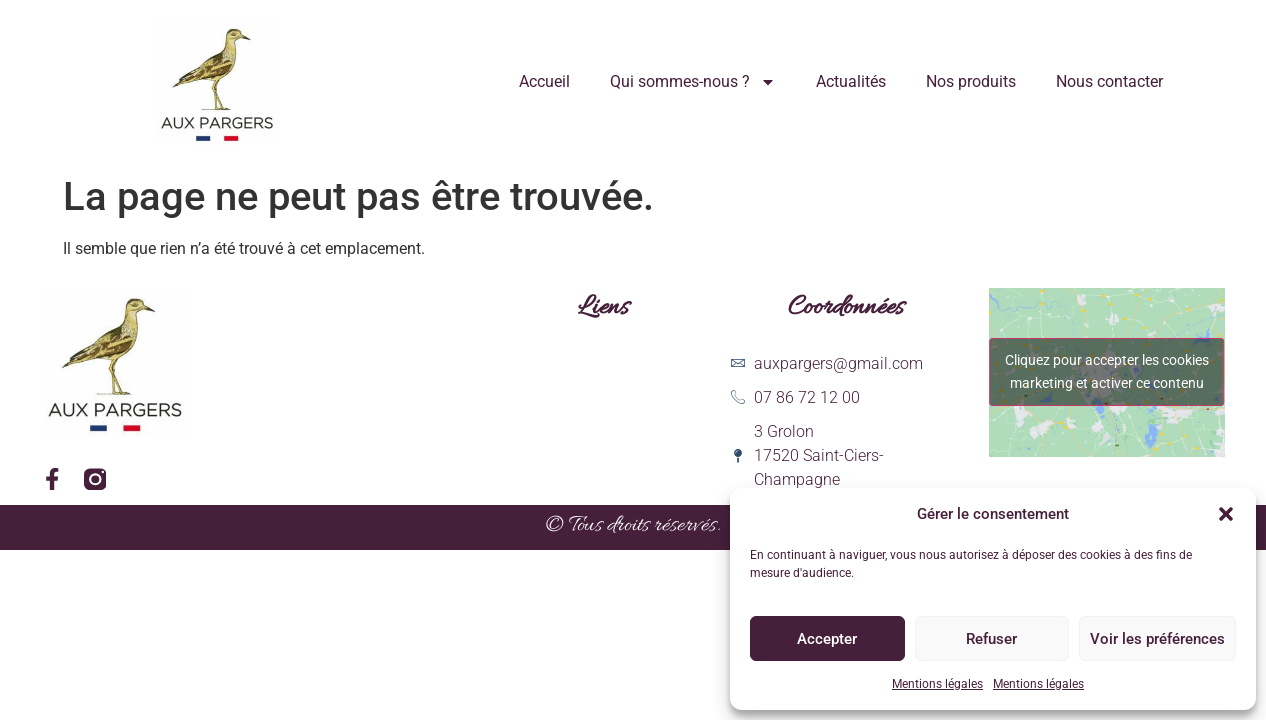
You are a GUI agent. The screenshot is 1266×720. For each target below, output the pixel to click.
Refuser (991, 639)
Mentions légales (937, 684)
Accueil (544, 81)
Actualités (851, 81)
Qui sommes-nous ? (693, 82)
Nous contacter (1109, 81)
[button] (1226, 514)
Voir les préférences (1157, 639)
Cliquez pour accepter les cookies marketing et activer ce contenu (1107, 371)
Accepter (827, 639)
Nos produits (971, 81)
